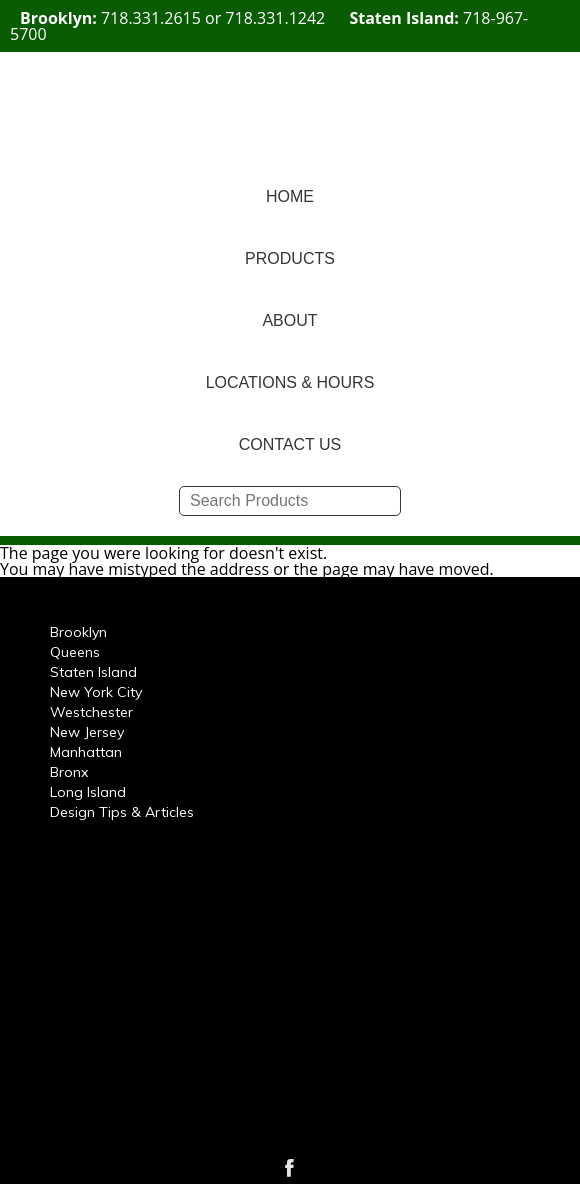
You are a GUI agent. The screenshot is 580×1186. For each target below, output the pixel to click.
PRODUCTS (290, 258)
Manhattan (86, 752)
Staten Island (93, 672)
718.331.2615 (151, 18)
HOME (290, 196)
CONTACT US (290, 444)
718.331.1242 (275, 18)
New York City (96, 692)
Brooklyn (78, 632)
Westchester (91, 712)
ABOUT (289, 320)
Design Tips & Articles (122, 812)
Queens (75, 652)
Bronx (69, 772)
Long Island (88, 792)
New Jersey (87, 732)
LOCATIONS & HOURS (290, 382)
